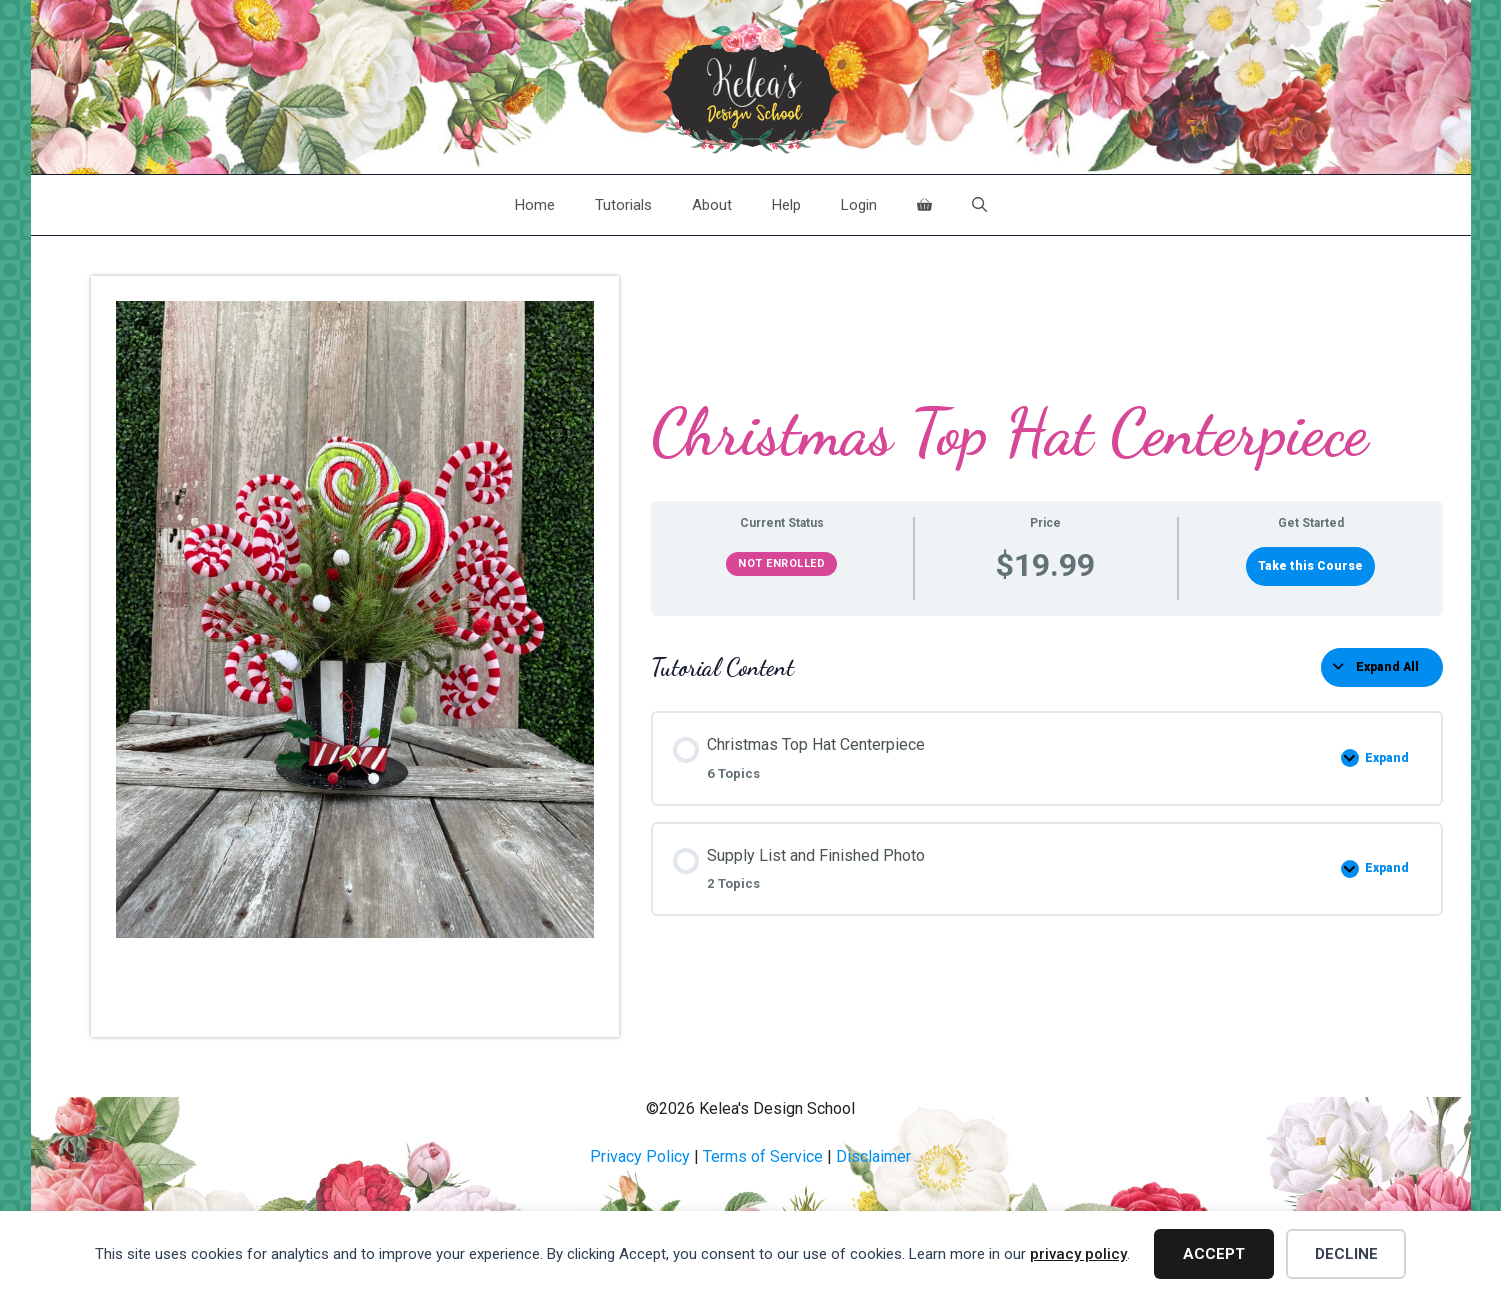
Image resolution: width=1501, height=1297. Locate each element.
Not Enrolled (781, 563)
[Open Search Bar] (979, 205)
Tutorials (623, 205)
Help (786, 205)
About (712, 205)
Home (535, 205)
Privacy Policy (640, 1156)
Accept (1214, 1254)
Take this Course (1310, 566)
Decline (1346, 1254)
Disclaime (871, 1156)
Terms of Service (763, 1156)
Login (859, 205)
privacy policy (1078, 1254)
